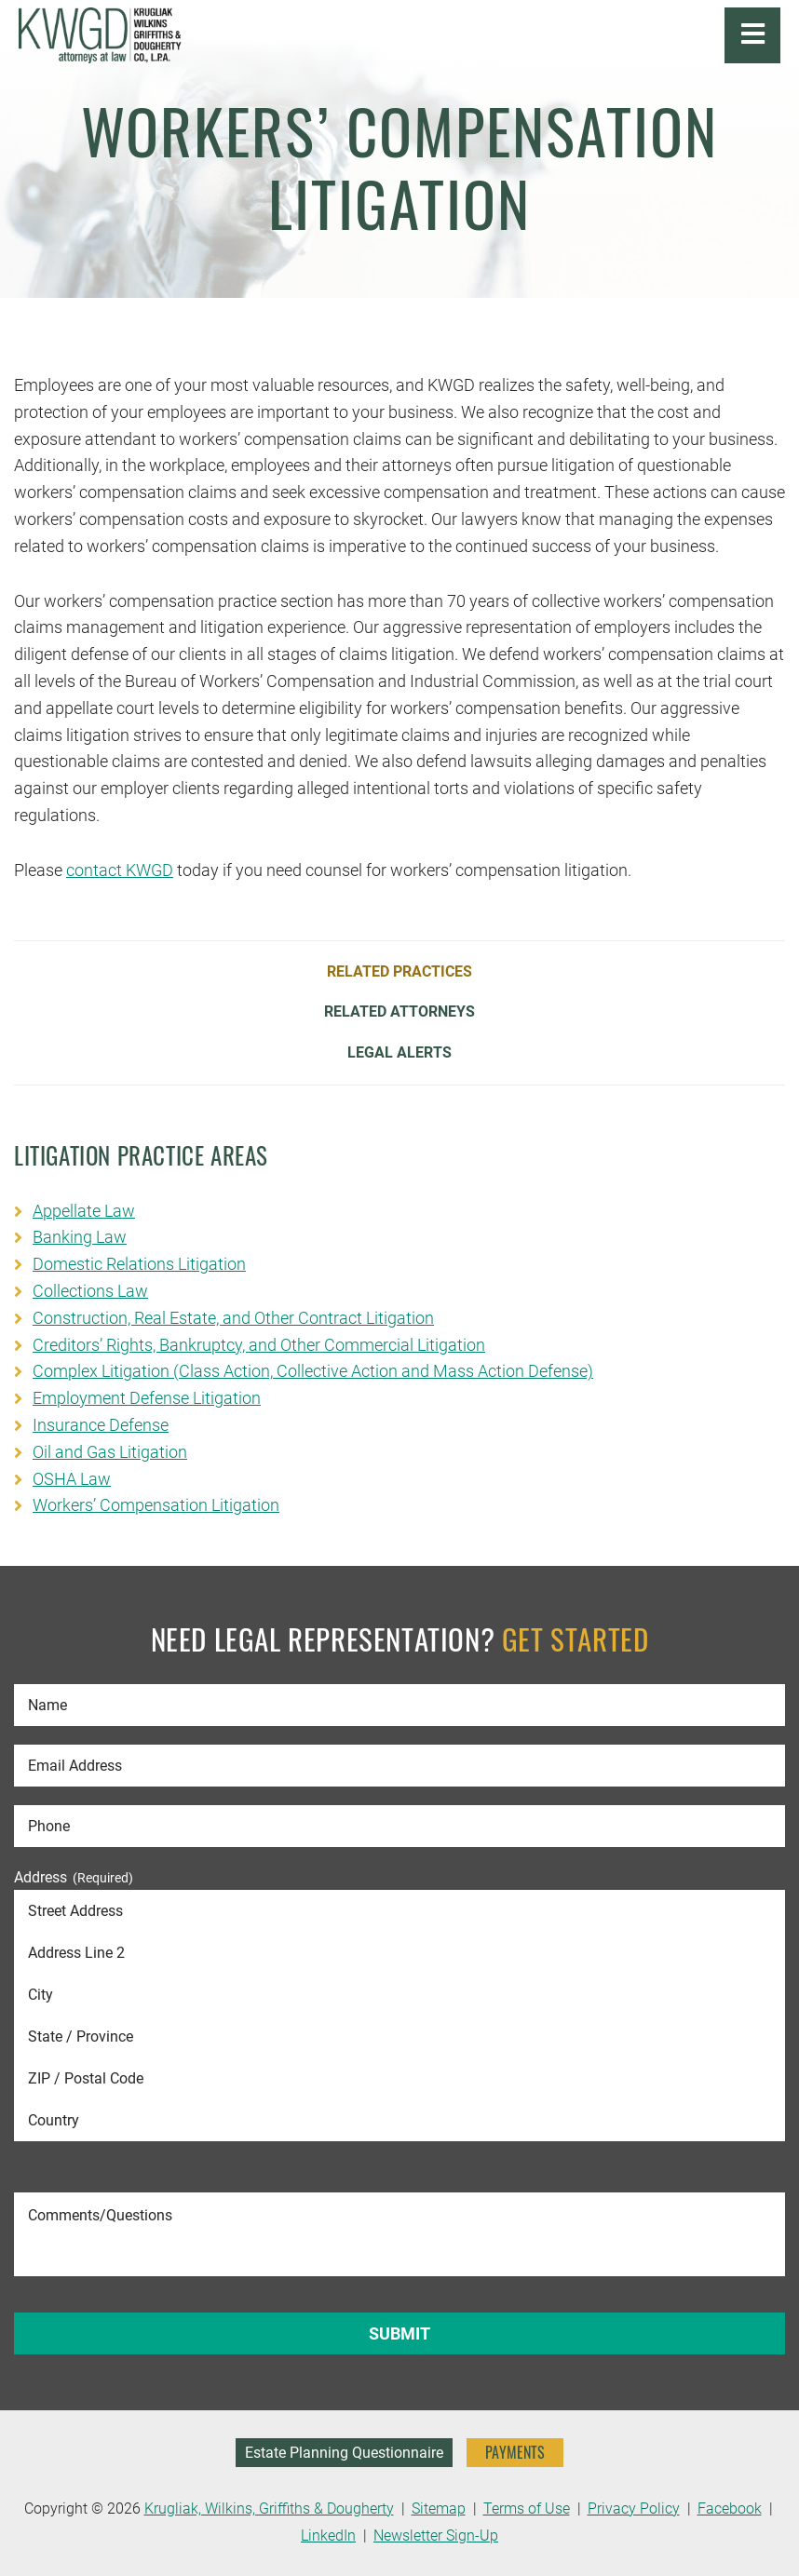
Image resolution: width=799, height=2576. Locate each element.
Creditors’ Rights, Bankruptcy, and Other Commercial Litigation (259, 1345)
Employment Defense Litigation (147, 1398)
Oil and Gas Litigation (110, 1452)
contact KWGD (119, 870)
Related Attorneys (399, 1012)
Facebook (729, 2508)
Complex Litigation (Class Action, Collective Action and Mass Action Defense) (313, 1371)
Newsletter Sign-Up (435, 2535)
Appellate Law (84, 1211)
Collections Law (90, 1291)
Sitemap (439, 2508)
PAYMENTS (515, 2452)
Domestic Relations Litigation (139, 1264)
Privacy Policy (634, 2508)
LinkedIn (328, 2535)
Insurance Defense (101, 1425)
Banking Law (80, 1237)
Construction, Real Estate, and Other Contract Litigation (233, 1318)
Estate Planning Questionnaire (344, 2452)
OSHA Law (72, 1479)
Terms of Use (526, 2508)
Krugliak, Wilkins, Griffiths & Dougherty (269, 2508)
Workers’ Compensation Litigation (156, 1505)
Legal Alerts (399, 1053)
